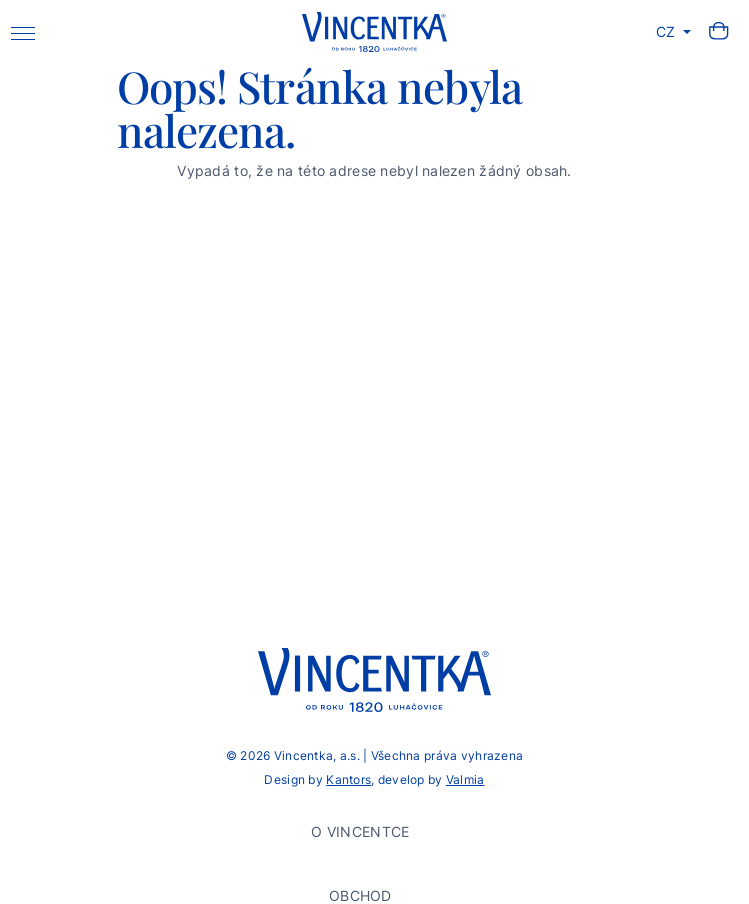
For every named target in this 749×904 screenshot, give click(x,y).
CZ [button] (668, 31)
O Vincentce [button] (362, 831)
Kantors (348, 779)
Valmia (465, 779)
